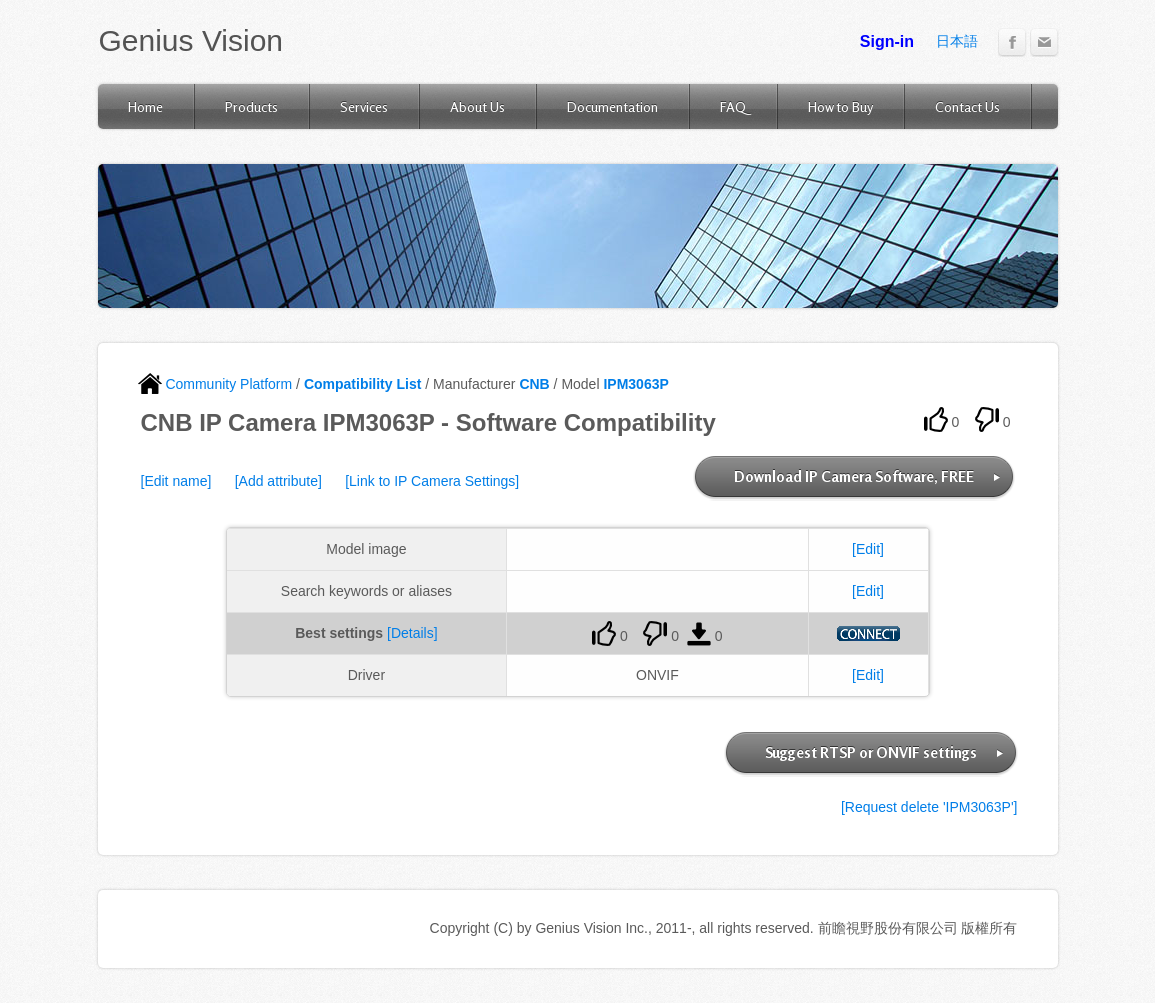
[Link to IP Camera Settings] (432, 481)
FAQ (733, 106)
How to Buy (840, 106)
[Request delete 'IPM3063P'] (929, 807)
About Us (477, 106)
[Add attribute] (278, 481)
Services (364, 106)
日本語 (957, 41)
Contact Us (967, 106)
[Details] (412, 633)
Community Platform (215, 384)
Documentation (612, 106)
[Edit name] (176, 481)
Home (145, 106)
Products (251, 106)
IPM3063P (635, 384)
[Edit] (868, 549)
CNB (534, 384)
